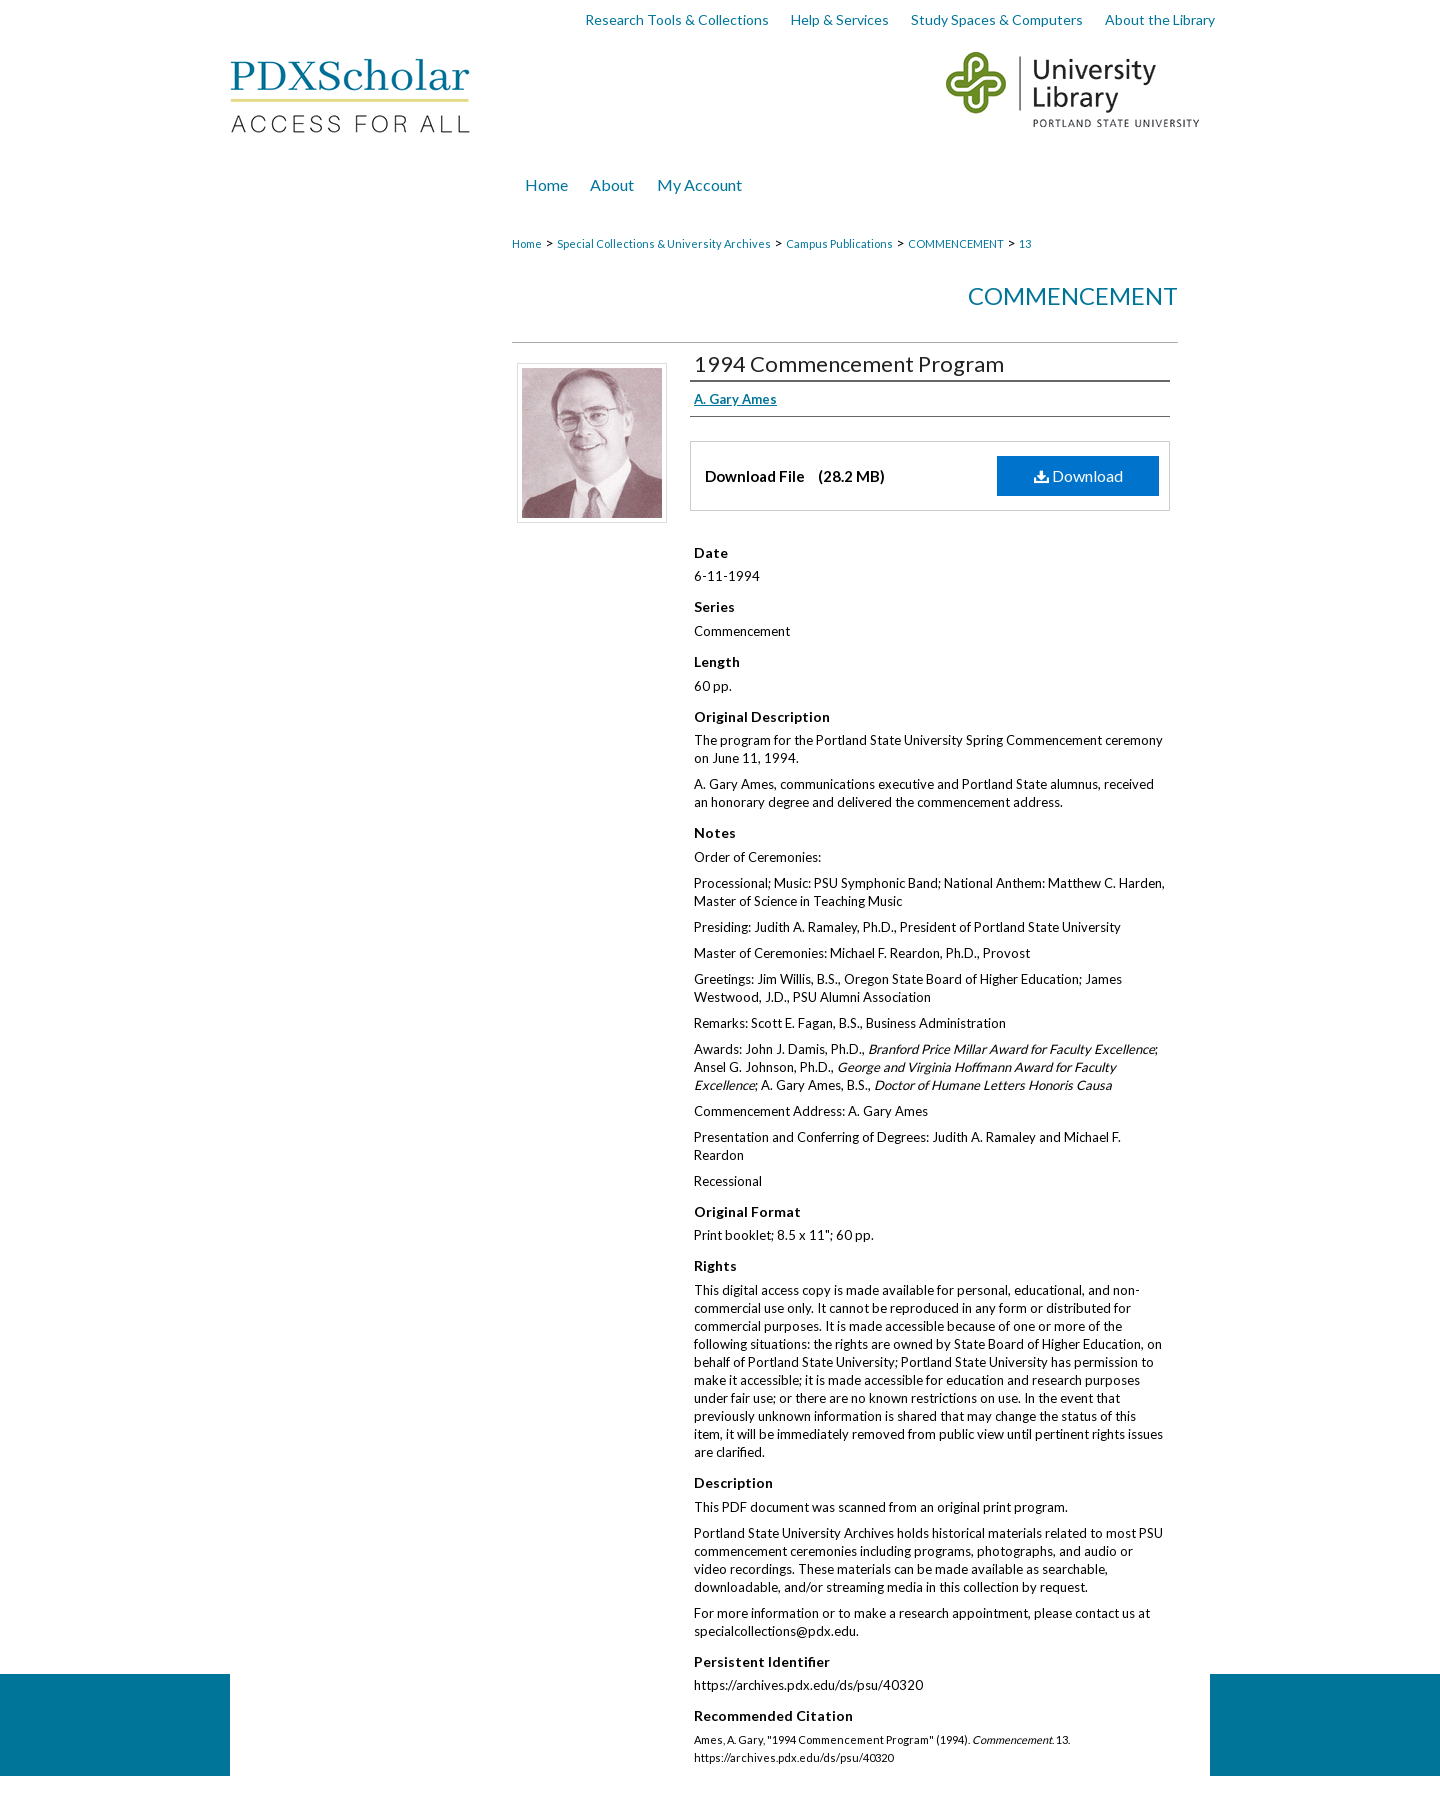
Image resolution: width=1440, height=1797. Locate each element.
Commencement (1073, 295)
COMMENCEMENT (956, 243)
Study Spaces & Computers (997, 19)
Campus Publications (839, 243)
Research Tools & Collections (677, 19)
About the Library (1160, 19)
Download (1078, 475)
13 (1025, 243)
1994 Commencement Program (849, 363)
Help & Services (840, 19)
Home (527, 243)
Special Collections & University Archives (664, 243)
